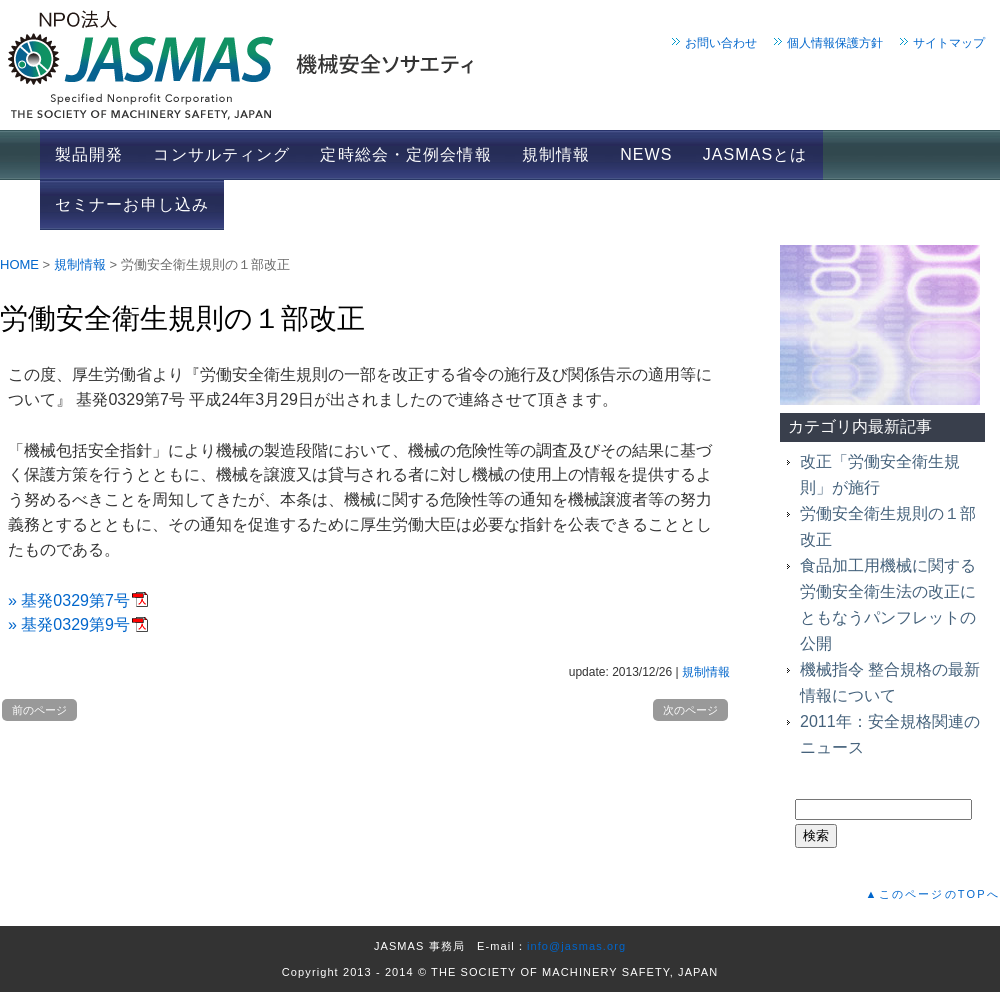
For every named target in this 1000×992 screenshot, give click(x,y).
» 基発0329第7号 (69, 600)
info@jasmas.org (576, 946)
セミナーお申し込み (132, 204)
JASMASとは (755, 154)
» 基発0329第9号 (69, 624)
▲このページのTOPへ (932, 894)
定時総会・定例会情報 (405, 154)
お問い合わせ (721, 43)
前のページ (39, 710)
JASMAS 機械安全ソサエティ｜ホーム (500, 65)
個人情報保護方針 (835, 43)
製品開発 (89, 154)
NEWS (646, 154)
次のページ (690, 710)
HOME (19, 264)
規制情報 (556, 154)
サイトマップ (949, 43)
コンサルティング (221, 154)
